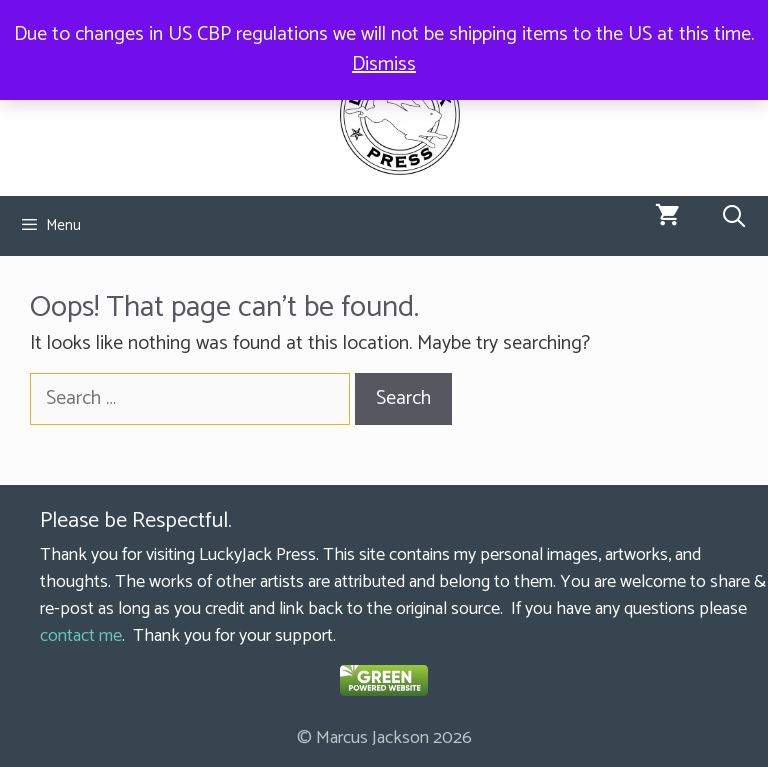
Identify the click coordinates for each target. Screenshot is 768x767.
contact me (81, 636)
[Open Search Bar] (734, 218)
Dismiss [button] (384, 64)
